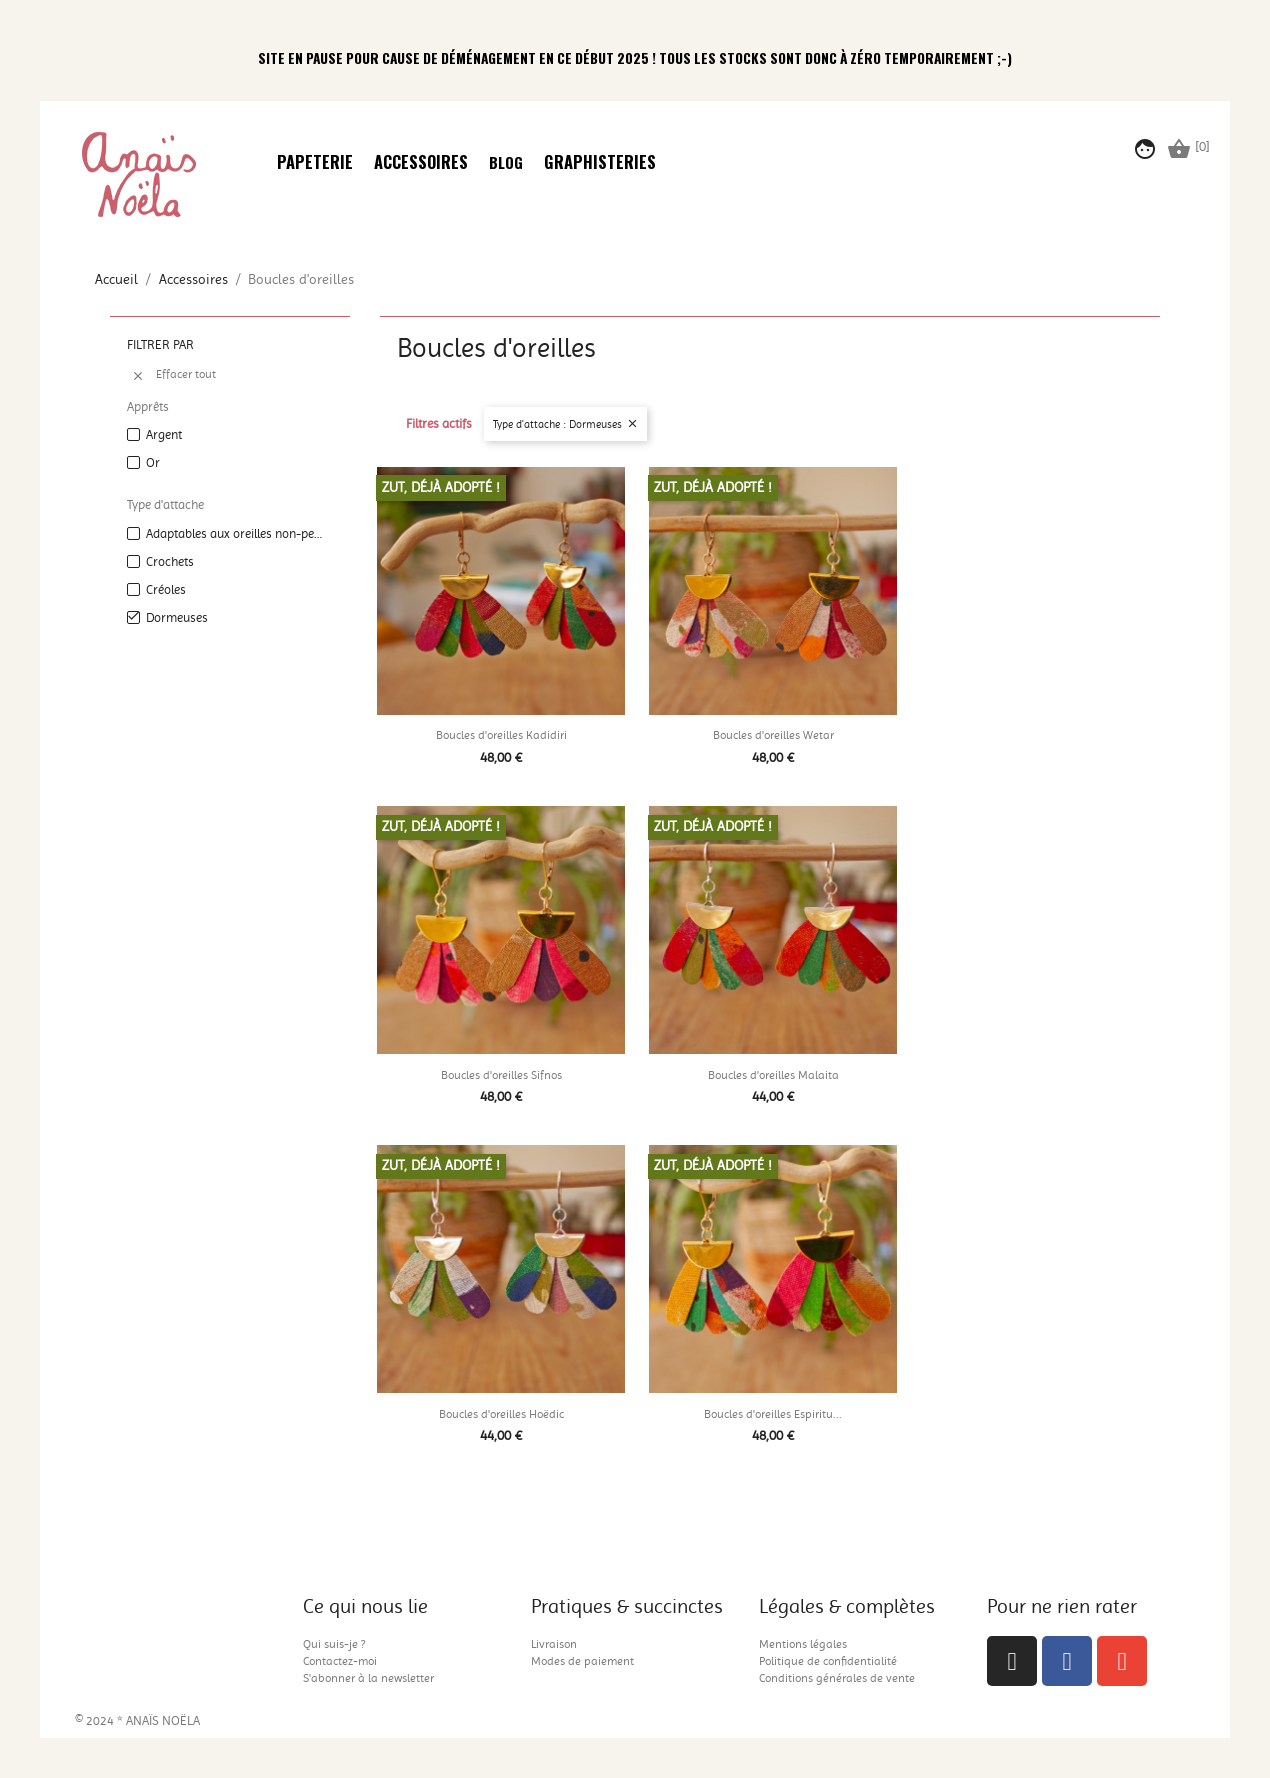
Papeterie (315, 163)
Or (153, 462)
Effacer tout (173, 375)
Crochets (170, 561)
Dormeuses (177, 617)
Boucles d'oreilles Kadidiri (501, 735)
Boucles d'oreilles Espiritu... (773, 1414)
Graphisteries (600, 163)
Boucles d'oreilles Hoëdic (501, 1414)
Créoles (166, 589)
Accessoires (421, 163)
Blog (506, 163)
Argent (164, 434)
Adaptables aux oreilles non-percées (234, 533)
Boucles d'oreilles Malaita (773, 1075)
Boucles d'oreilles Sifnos (501, 1075)
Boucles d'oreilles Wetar (773, 735)
